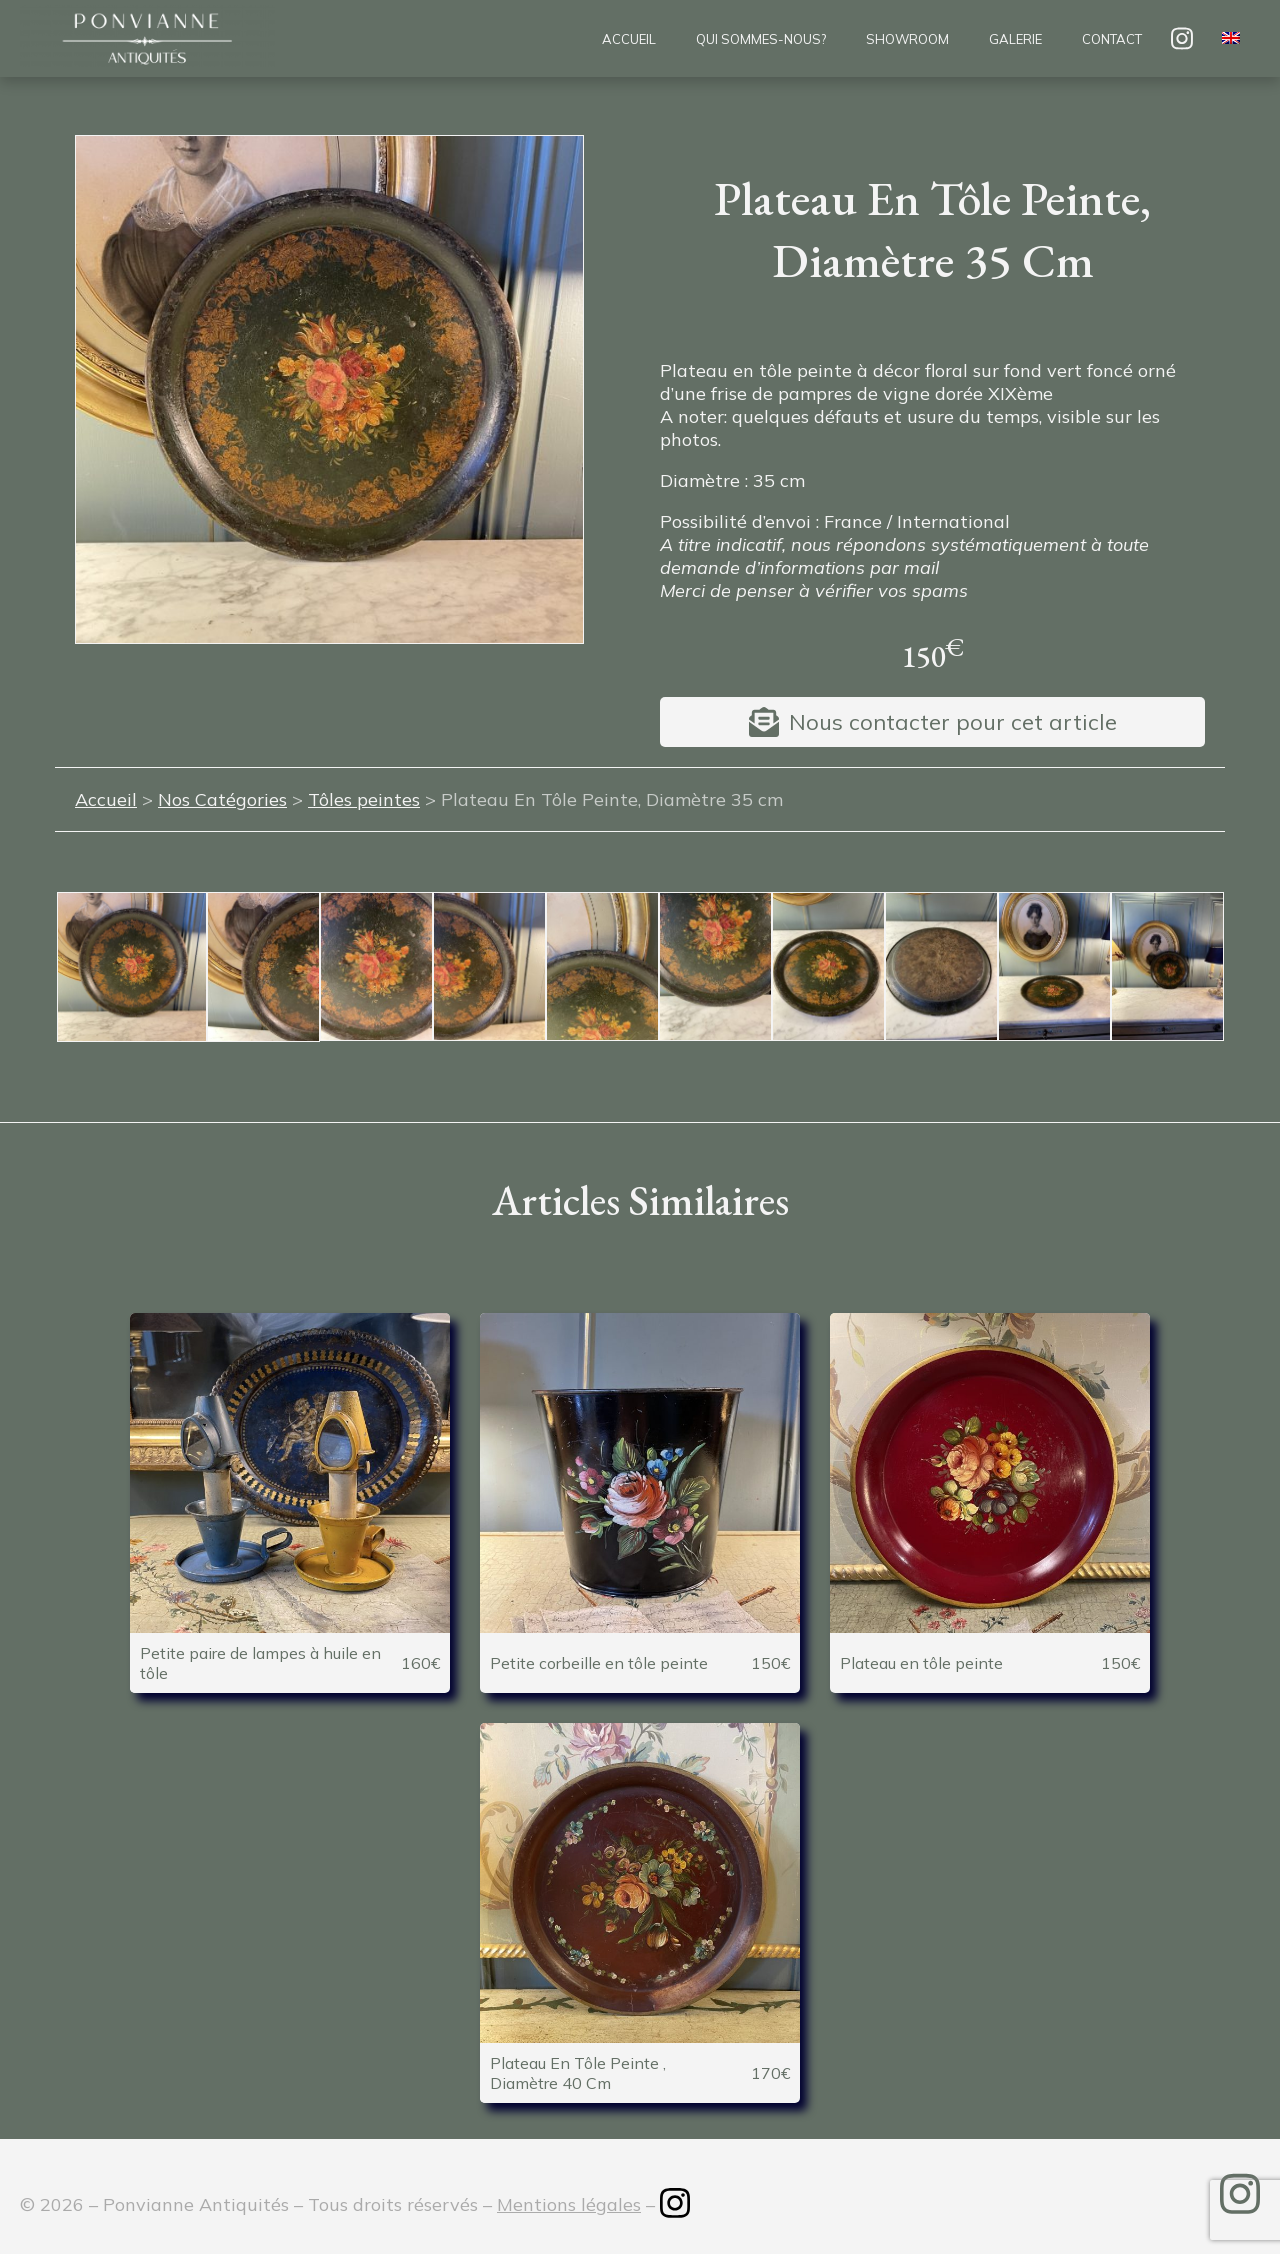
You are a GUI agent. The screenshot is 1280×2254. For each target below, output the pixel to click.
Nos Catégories (222, 799)
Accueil (629, 39)
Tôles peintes (364, 799)
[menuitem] (1231, 39)
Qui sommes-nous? (761, 39)
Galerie (1015, 39)
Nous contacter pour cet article (953, 722)
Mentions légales (569, 2204)
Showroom (907, 39)
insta (1182, 38)
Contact (1112, 39)
